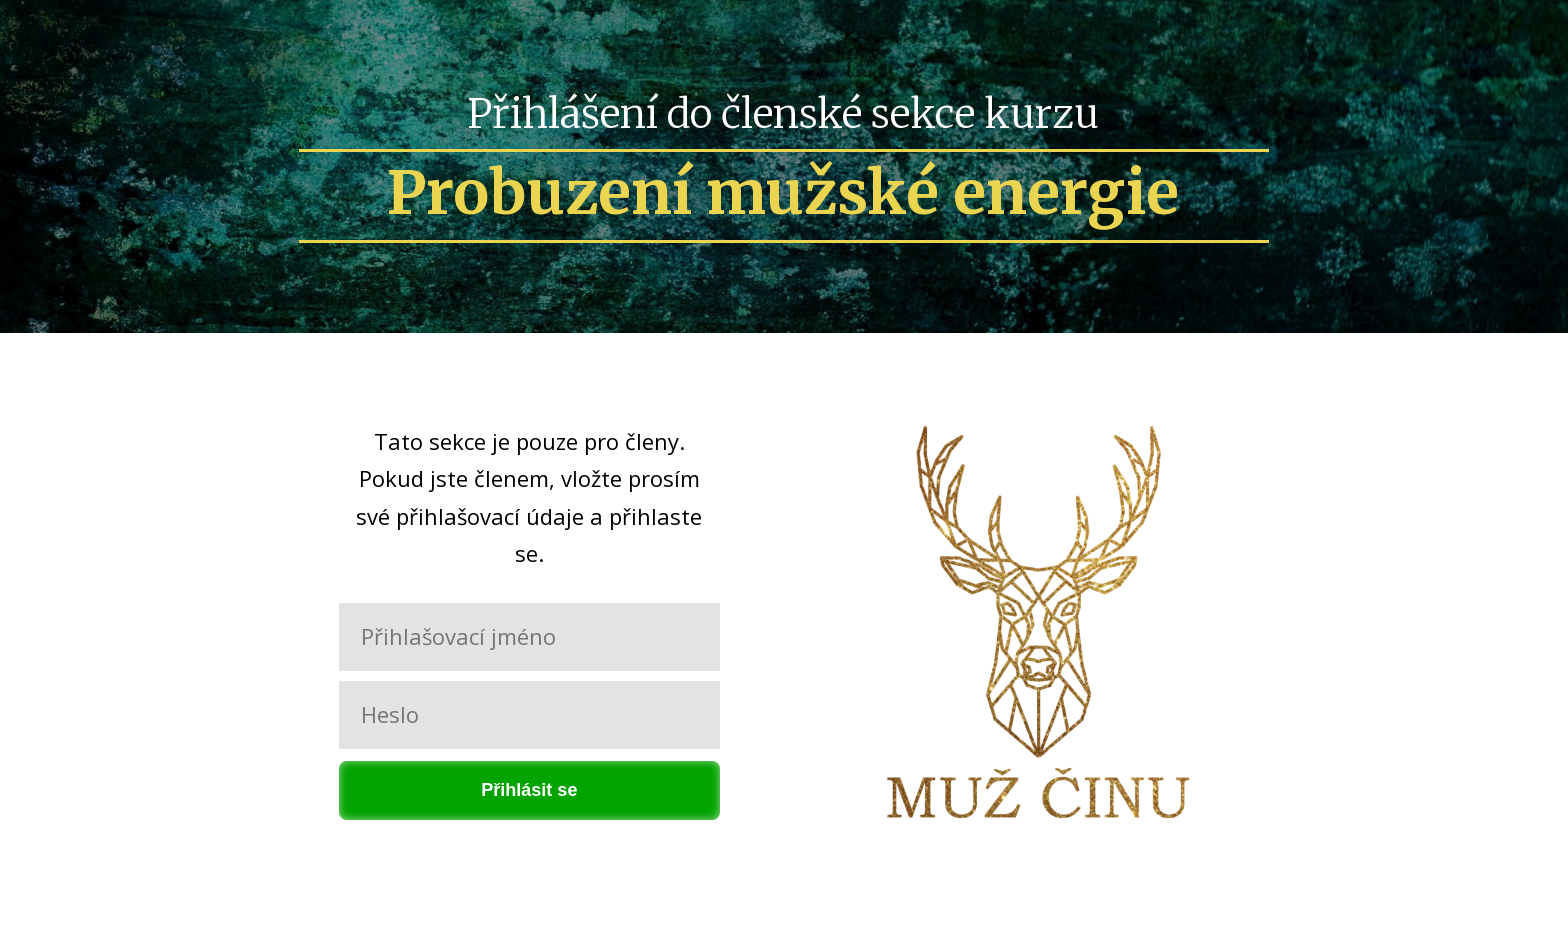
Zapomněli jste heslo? (529, 846)
